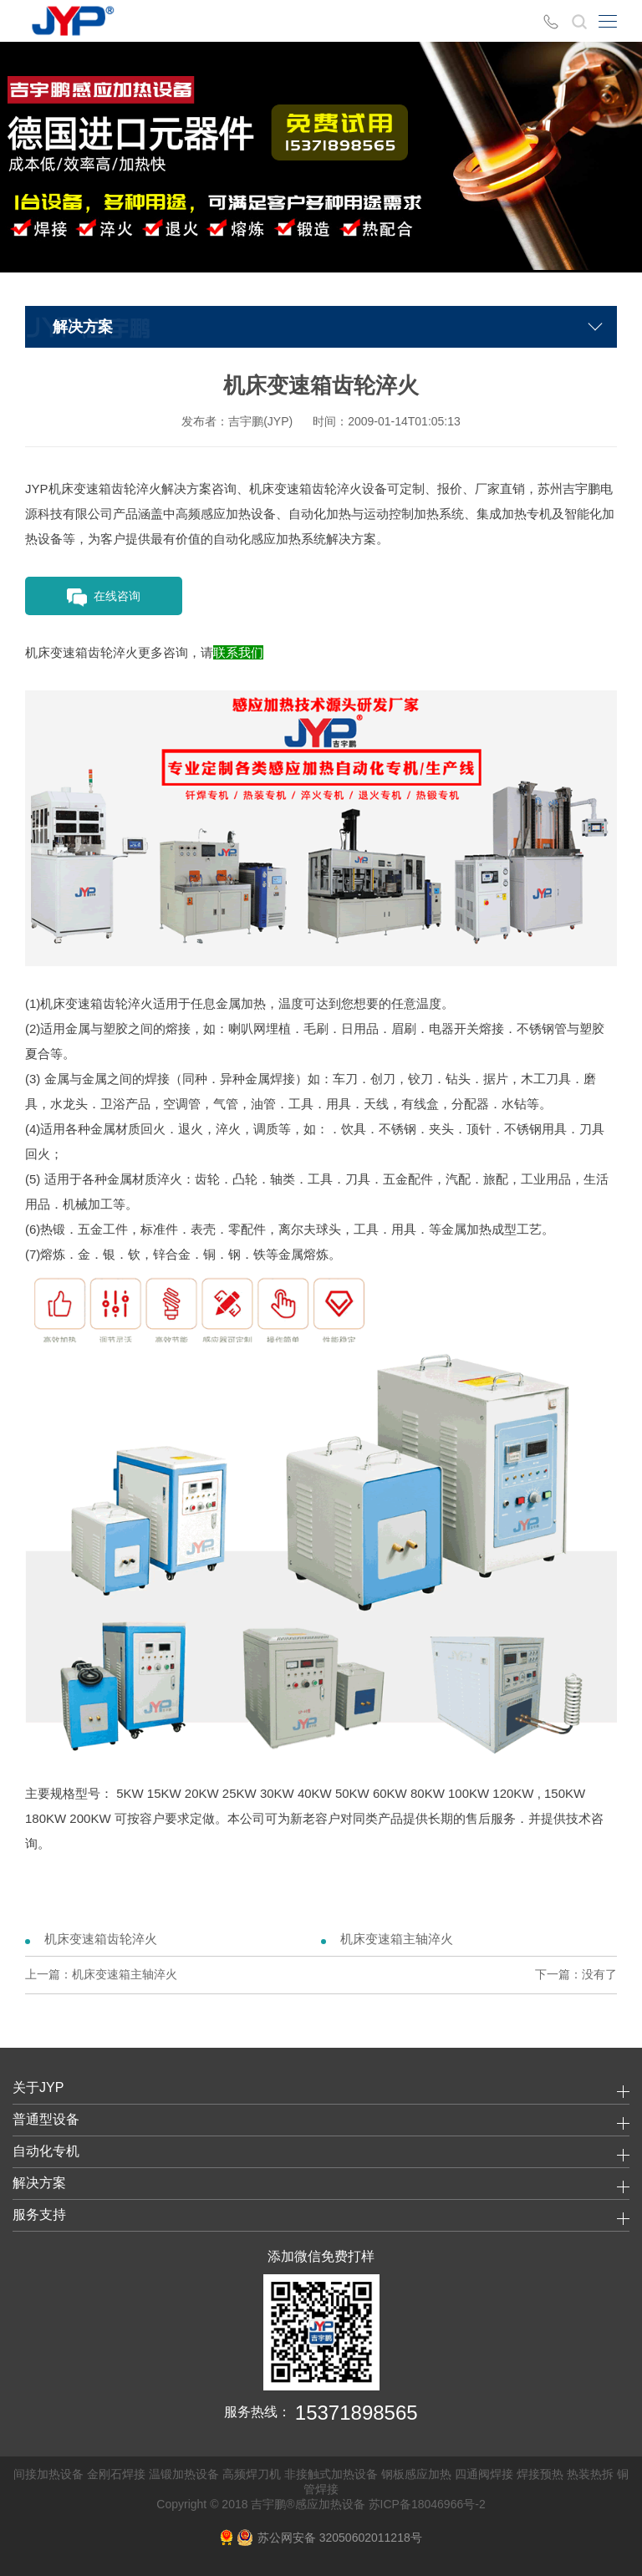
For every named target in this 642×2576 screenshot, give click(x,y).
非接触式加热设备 (331, 2474)
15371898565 (356, 2412)
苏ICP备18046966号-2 (427, 2504)
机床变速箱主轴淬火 (396, 1939)
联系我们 (238, 652)
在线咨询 (103, 597)
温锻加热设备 (184, 2474)
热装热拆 (590, 2474)
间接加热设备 (48, 2474)
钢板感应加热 (416, 2474)
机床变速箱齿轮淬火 (100, 1939)
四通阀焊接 (484, 2474)
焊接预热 (540, 2474)
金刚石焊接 (116, 2474)
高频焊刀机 (251, 2474)
